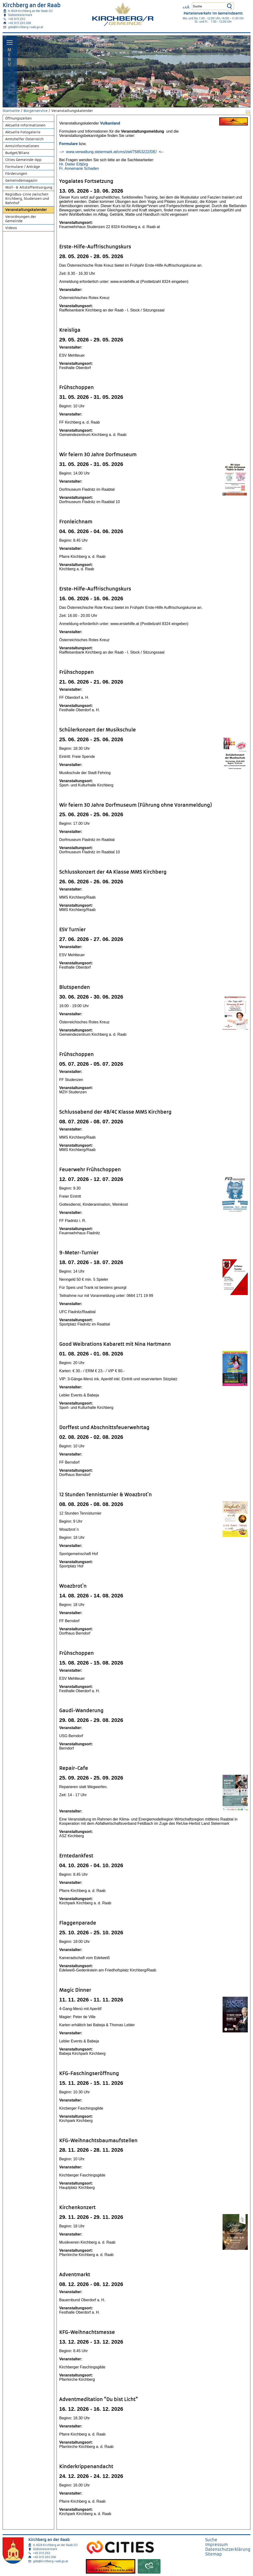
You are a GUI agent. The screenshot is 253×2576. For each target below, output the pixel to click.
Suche (211, 2539)
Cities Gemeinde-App (23, 160)
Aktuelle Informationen (25, 125)
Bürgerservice (36, 111)
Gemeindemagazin (21, 180)
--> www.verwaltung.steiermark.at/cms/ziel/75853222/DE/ (108, 152)
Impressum (216, 2544)
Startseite (11, 111)
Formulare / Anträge (22, 167)
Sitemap (213, 2554)
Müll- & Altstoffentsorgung (28, 187)
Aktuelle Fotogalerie (22, 132)
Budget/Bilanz (17, 153)
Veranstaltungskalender (26, 210)
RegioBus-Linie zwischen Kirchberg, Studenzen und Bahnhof (27, 198)
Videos (11, 228)
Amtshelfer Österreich (24, 139)
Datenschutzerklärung (227, 2549)
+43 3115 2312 (16, 19)
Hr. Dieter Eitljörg (73, 164)
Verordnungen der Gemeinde (20, 219)
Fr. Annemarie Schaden (79, 168)
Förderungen (16, 173)
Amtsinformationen (22, 146)
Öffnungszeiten (18, 118)
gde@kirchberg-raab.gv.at (25, 27)
